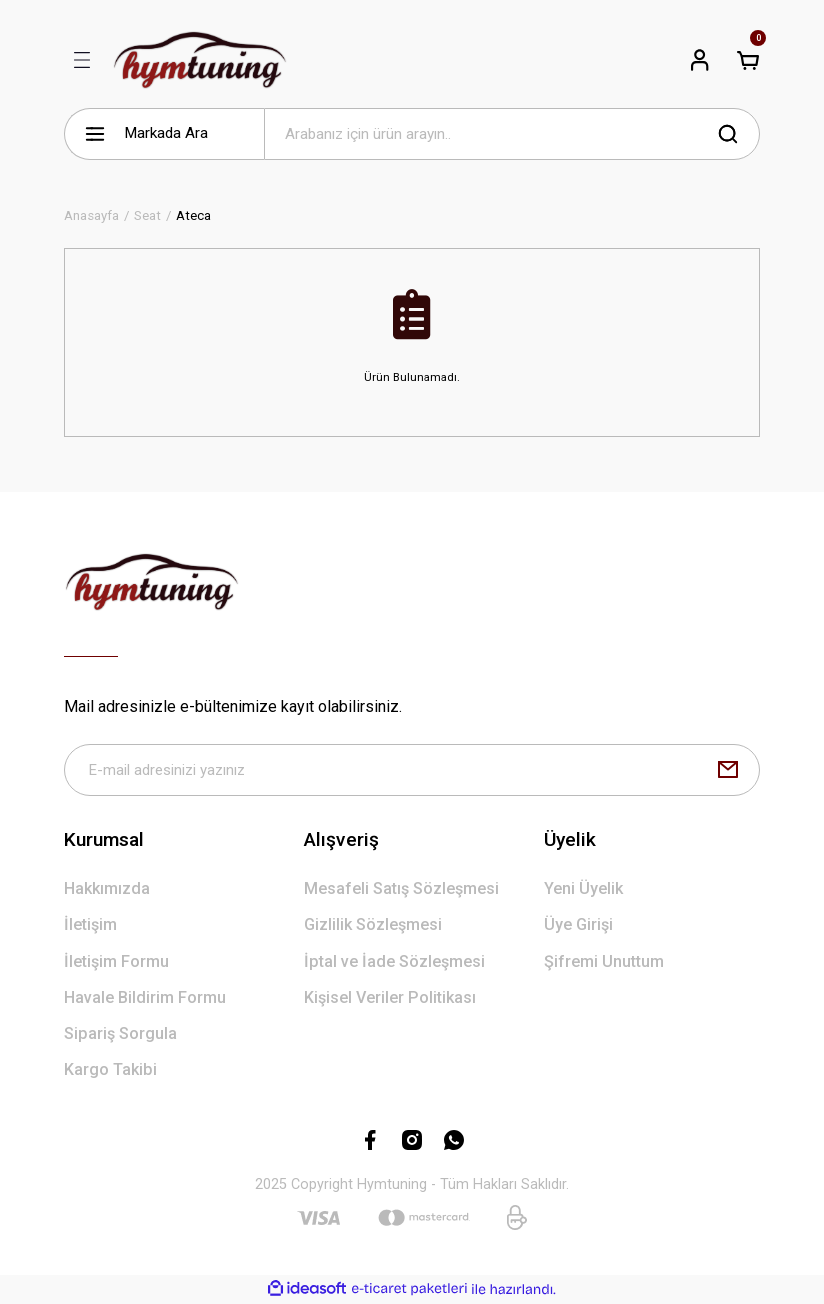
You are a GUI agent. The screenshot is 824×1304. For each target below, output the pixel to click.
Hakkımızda (107, 889)
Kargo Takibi (110, 1070)
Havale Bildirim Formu (145, 997)
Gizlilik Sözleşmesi (373, 925)
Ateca (193, 215)
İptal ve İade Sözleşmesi (394, 961)
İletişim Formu (116, 961)
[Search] (512, 134)
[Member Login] (700, 60)
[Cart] (748, 60)
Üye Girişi (578, 925)
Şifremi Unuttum (604, 961)
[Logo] (200, 60)
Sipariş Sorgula (120, 1034)
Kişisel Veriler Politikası (390, 997)
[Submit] (728, 770)
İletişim (90, 925)
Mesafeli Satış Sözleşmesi (401, 889)
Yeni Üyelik (583, 889)
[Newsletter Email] (412, 770)
